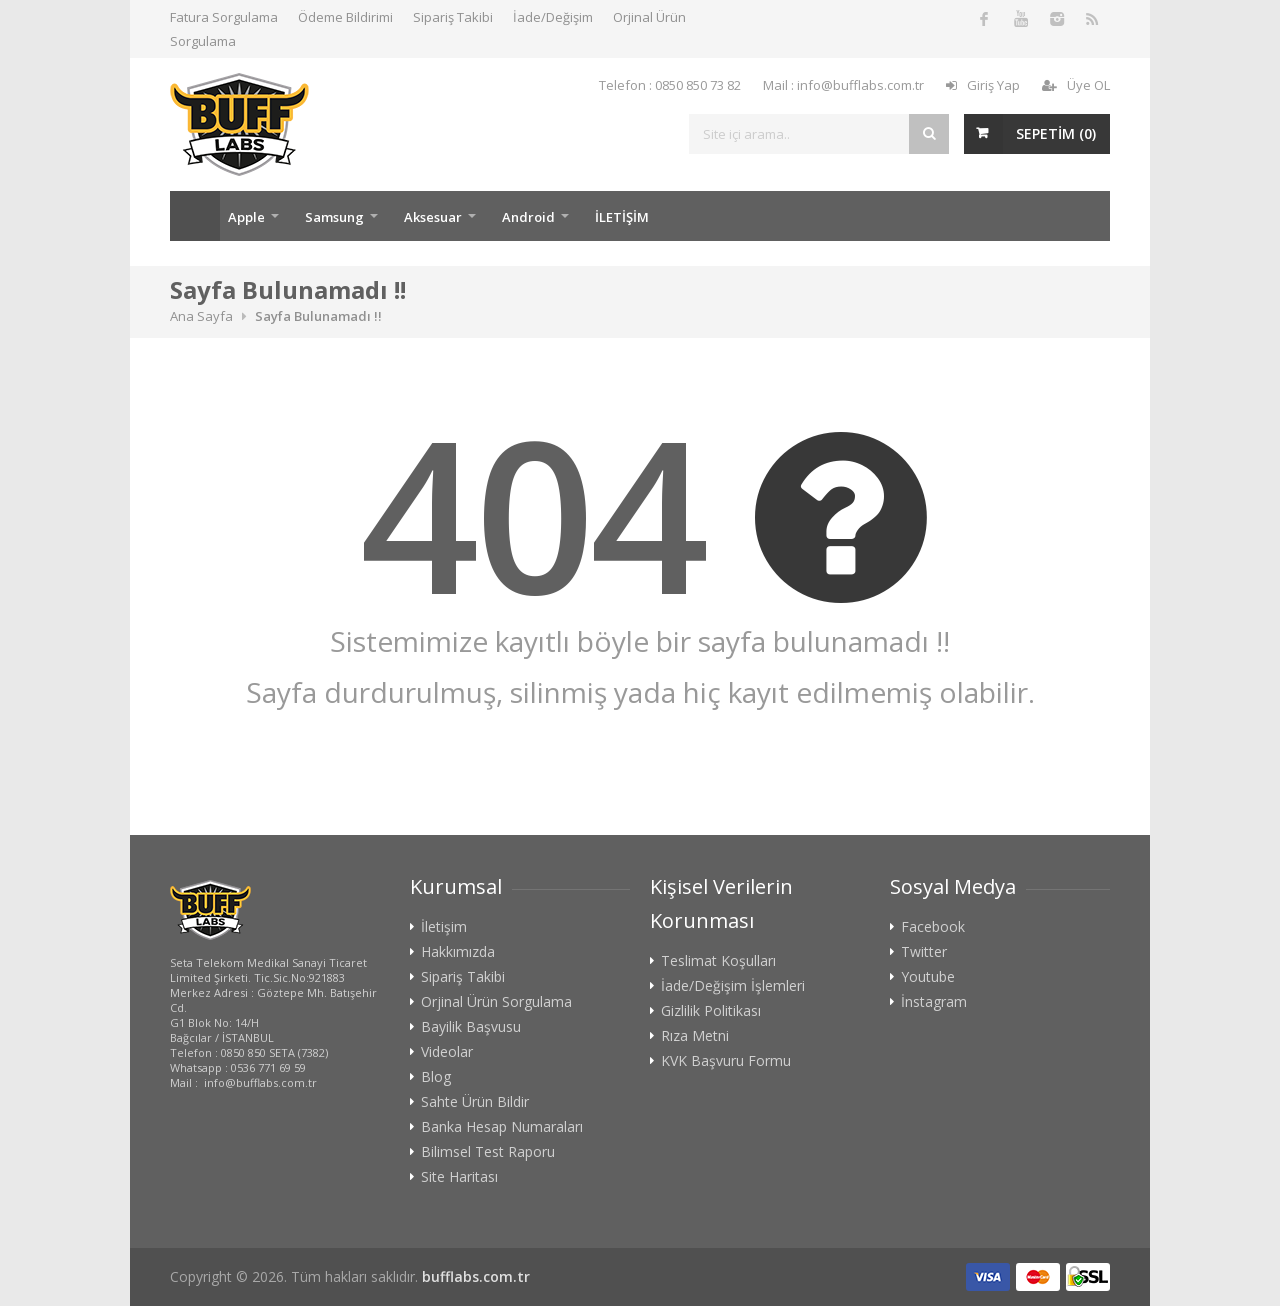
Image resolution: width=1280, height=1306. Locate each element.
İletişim (444, 927)
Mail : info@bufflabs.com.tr (843, 85)
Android (528, 217)
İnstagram (934, 1002)
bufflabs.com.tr (476, 1276)
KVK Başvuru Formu (726, 1061)
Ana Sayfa (195, 216)
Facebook (933, 927)
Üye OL (1076, 85)
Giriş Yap (983, 85)
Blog (436, 1077)
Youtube (928, 977)
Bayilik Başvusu (471, 1027)
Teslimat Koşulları (718, 961)
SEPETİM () (1056, 133)
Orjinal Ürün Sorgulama (496, 1002)
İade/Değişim (553, 17)
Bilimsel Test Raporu (488, 1152)
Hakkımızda (458, 952)
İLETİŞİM (622, 217)
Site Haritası (459, 1177)
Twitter (924, 952)
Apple (246, 217)
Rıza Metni (695, 1036)
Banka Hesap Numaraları (502, 1127)
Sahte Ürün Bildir (475, 1102)
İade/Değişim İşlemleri (733, 986)
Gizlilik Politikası (711, 1011)
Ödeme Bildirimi (345, 17)
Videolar (447, 1052)
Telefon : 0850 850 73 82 (670, 85)
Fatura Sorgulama (224, 17)
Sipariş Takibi (453, 17)
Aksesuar (433, 217)
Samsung (334, 217)
